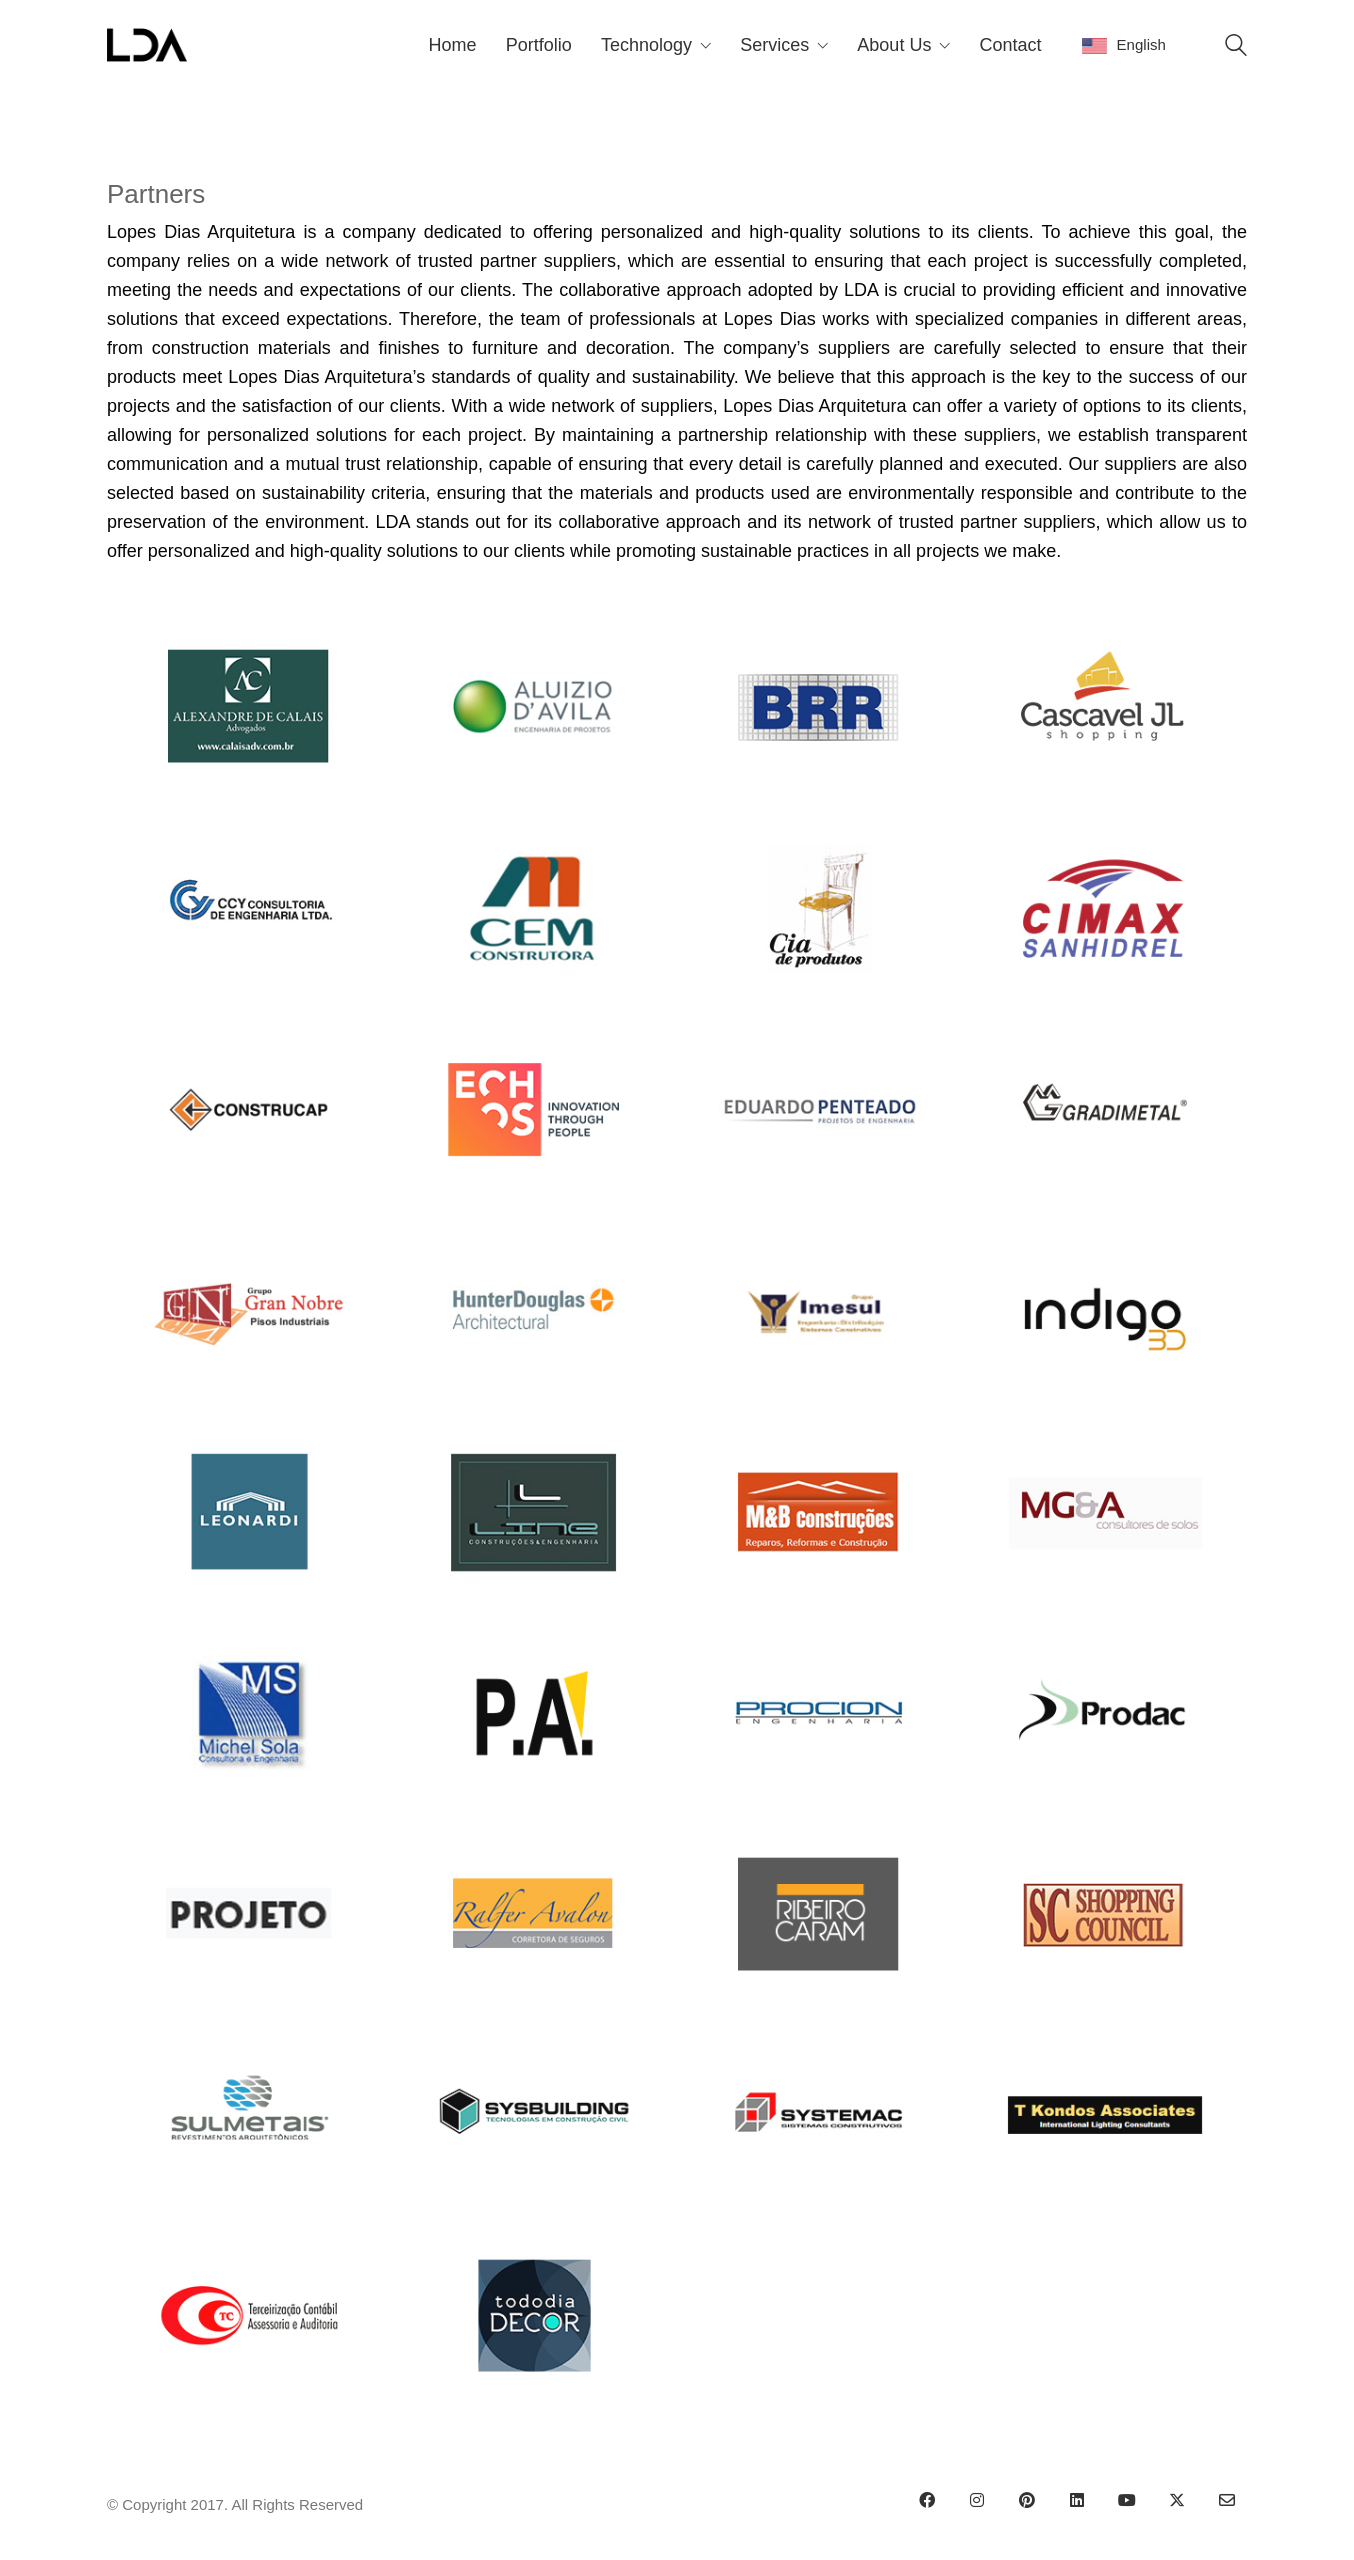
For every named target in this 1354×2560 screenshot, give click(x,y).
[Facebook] (927, 2500)
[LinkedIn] (1077, 2500)
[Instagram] (977, 2500)
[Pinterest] (1027, 2500)
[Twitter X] (1177, 2500)
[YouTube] (1127, 2500)
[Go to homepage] (147, 45)
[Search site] (1236, 47)
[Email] (1227, 2500)
